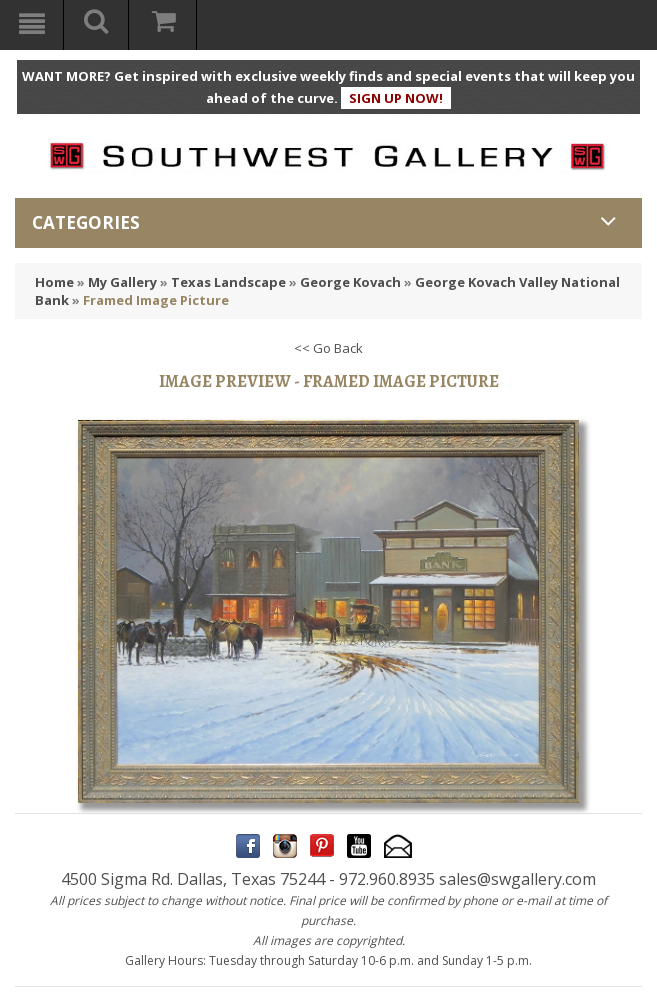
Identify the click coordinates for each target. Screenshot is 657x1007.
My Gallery (122, 282)
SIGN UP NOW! (396, 98)
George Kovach (350, 282)
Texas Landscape (228, 282)
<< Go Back (328, 348)
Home (54, 282)
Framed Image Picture (156, 300)
